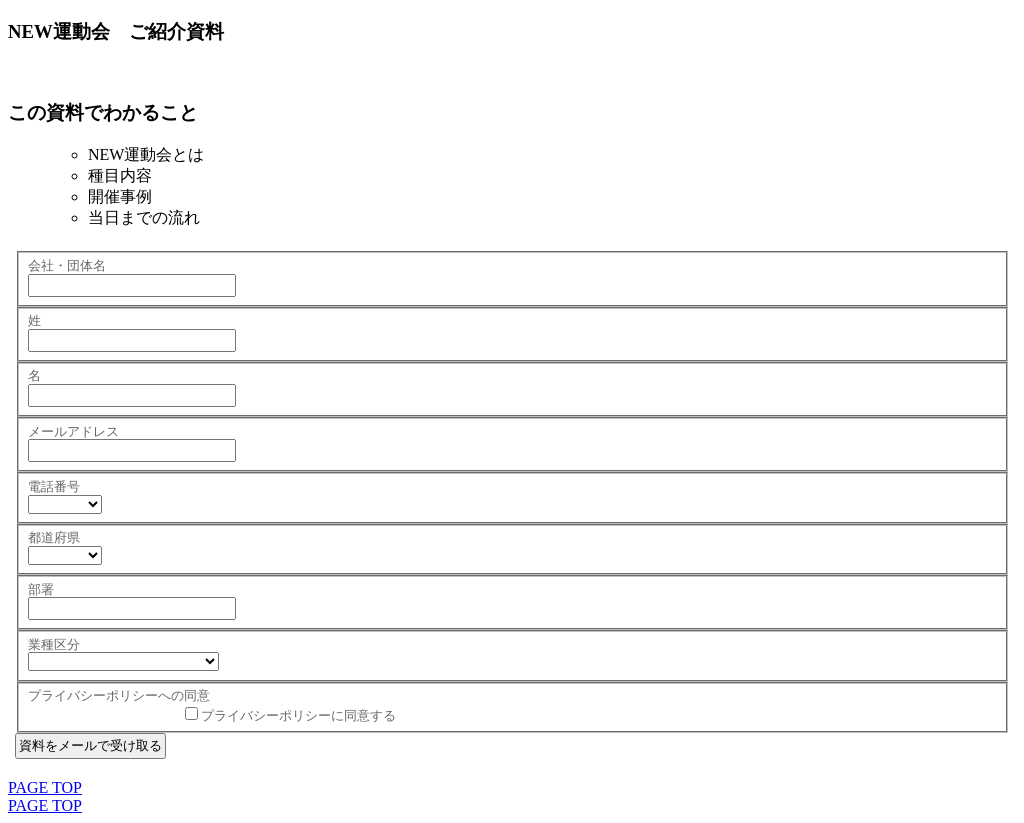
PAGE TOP (45, 787)
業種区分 (54, 644)
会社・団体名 (67, 265)
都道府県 (54, 537)
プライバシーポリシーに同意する (298, 715)
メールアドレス (73, 431)
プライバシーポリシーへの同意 (119, 695)
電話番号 (54, 486)
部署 (41, 589)
